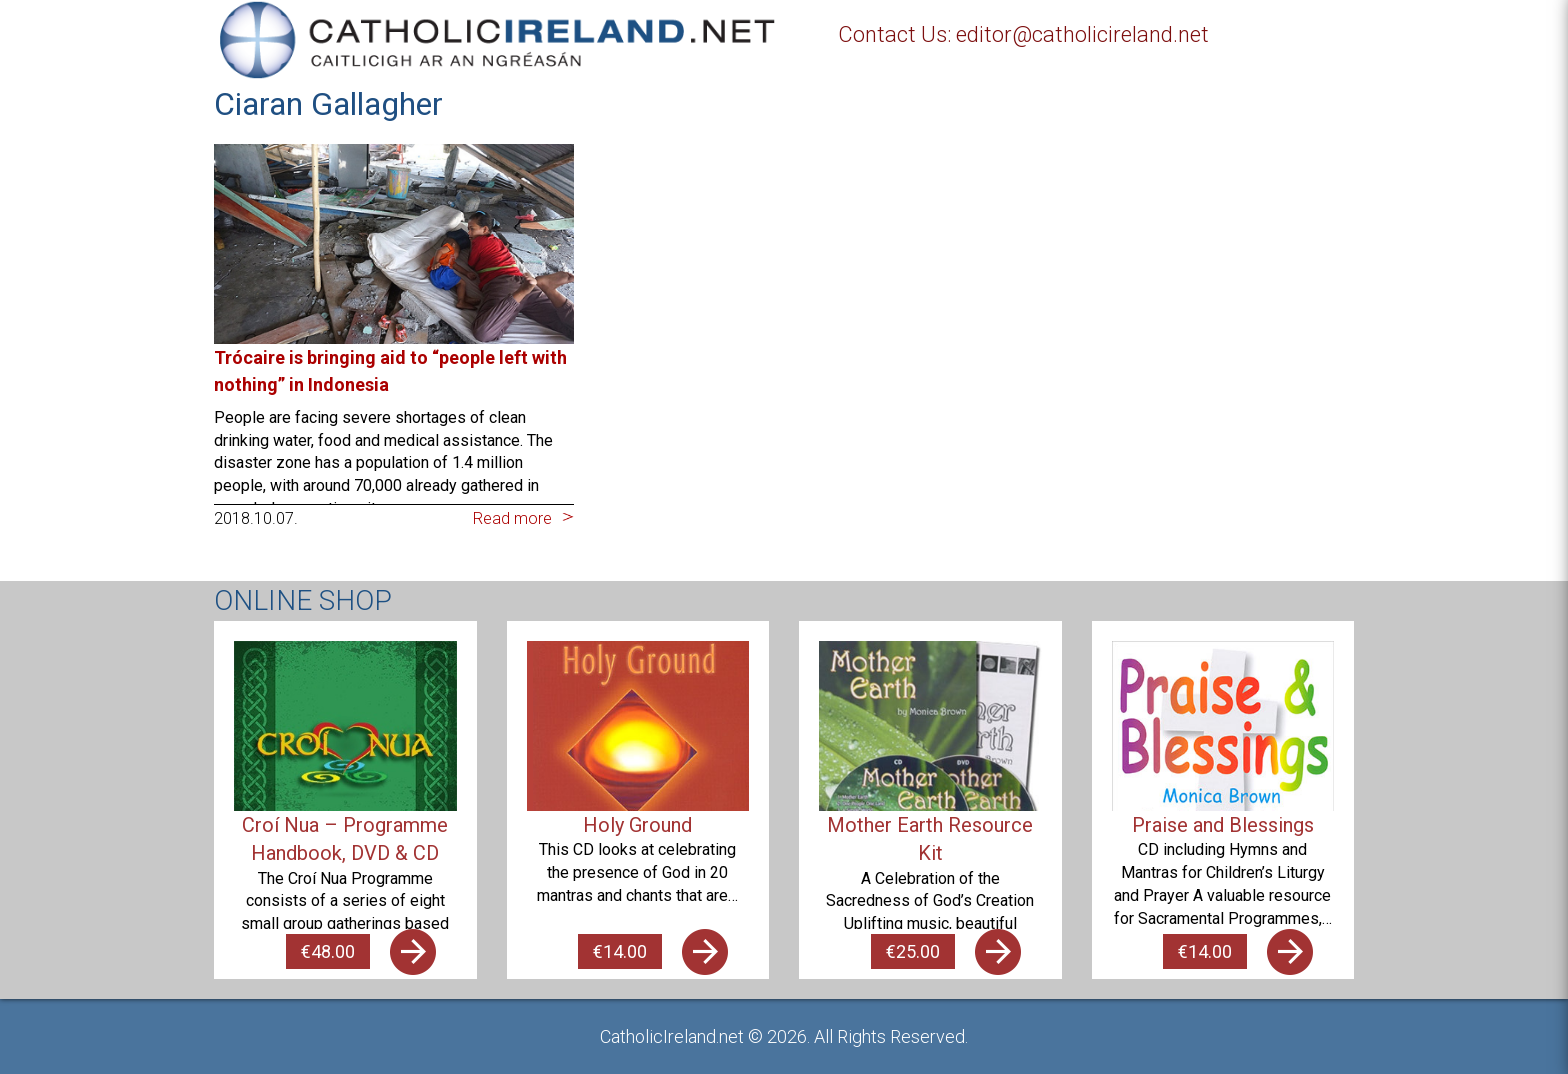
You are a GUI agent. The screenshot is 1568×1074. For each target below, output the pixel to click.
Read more (512, 518)
